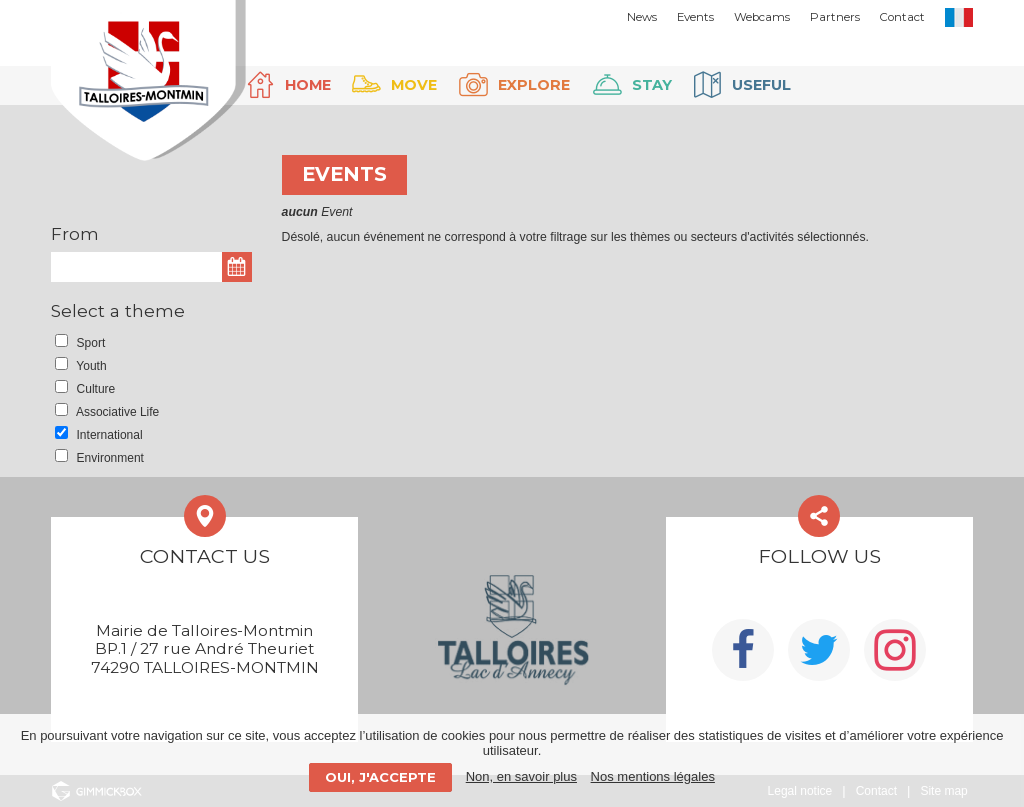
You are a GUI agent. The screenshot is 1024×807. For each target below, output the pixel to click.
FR (959, 17)
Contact (902, 17)
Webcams (762, 17)
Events (695, 17)
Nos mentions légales (653, 776)
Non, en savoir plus (521, 776)
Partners (835, 17)
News (642, 17)
